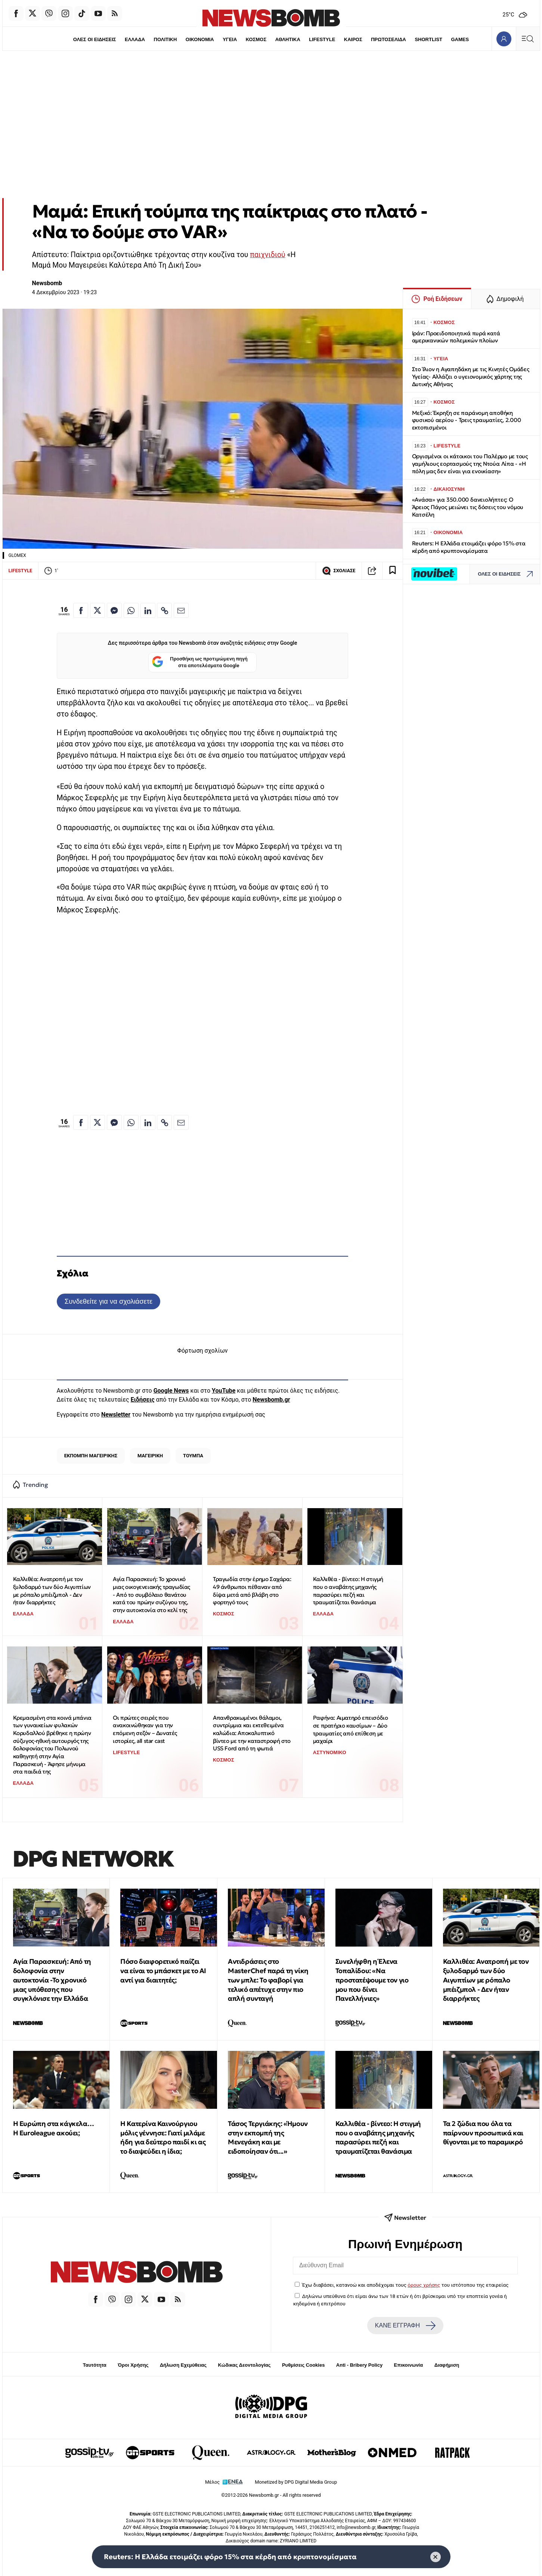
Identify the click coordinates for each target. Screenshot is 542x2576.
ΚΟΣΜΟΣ (256, 39)
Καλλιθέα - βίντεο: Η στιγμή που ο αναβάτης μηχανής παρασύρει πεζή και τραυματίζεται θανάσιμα (348, 1590)
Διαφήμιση (446, 2365)
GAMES (460, 39)
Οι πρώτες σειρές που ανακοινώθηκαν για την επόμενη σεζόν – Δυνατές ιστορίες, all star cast (145, 1729)
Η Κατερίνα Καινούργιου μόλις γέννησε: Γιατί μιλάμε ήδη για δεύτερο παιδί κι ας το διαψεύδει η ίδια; (162, 2137)
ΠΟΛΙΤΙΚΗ (165, 39)
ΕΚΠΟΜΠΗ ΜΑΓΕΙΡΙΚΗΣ (90, 1455)
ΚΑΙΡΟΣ (353, 39)
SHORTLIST (428, 39)
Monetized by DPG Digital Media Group (296, 2482)
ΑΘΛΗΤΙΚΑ (287, 39)
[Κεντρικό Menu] (528, 38)
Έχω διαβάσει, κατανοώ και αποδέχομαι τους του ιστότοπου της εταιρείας (405, 2285)
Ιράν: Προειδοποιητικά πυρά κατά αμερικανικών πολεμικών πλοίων (456, 337)
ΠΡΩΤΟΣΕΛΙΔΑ (388, 39)
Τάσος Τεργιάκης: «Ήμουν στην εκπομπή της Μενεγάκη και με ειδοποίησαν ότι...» (268, 2137)
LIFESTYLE (322, 39)
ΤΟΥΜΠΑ (193, 1455)
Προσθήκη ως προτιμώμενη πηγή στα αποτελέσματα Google (200, 662)
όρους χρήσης (424, 2285)
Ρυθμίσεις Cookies (303, 2365)
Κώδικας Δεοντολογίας (244, 2365)
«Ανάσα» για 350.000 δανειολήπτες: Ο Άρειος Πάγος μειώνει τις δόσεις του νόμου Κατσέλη (468, 507)
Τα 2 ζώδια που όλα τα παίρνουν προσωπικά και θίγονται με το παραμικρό (483, 2133)
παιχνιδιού (267, 254)
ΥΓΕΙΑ (230, 39)
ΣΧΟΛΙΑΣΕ (338, 570)
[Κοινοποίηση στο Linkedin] (147, 610)
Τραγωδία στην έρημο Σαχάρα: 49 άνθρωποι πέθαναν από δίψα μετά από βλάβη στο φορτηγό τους (252, 1590)
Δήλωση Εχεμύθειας (183, 2365)
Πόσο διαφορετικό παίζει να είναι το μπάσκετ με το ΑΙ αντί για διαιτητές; (163, 1970)
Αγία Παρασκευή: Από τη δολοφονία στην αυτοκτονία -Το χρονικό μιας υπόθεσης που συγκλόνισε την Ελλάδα (52, 1980)
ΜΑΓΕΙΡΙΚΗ (150, 1455)
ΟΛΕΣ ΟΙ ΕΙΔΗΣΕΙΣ (94, 39)
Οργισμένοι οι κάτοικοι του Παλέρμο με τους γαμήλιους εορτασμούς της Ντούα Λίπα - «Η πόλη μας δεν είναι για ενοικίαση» (470, 464)
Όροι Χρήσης (133, 2365)
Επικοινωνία (408, 2365)
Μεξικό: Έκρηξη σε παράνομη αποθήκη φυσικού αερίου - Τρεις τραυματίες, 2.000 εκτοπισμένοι (466, 420)
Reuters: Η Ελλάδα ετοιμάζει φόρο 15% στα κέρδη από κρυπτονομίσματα (469, 547)
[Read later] (393, 570)
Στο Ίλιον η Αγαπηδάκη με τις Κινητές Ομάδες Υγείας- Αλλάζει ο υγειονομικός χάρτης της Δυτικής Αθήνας (470, 377)
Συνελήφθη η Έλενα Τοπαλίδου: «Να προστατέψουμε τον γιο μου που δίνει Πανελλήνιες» (372, 1980)
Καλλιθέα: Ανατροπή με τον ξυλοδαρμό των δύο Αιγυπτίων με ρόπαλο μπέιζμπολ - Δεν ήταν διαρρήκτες (52, 1590)
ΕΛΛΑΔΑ (135, 39)
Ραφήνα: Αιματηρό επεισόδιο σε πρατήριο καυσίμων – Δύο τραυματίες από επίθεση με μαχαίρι (350, 1729)
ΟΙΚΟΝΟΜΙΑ (200, 39)
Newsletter (115, 1414)
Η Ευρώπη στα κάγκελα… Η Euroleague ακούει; (53, 2128)
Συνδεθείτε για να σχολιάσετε (108, 1301)
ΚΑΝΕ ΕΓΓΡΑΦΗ (405, 2325)
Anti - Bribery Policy (359, 2365)
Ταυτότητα (94, 2365)
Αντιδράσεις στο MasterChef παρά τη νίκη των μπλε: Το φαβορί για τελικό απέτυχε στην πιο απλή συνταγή (268, 1980)
